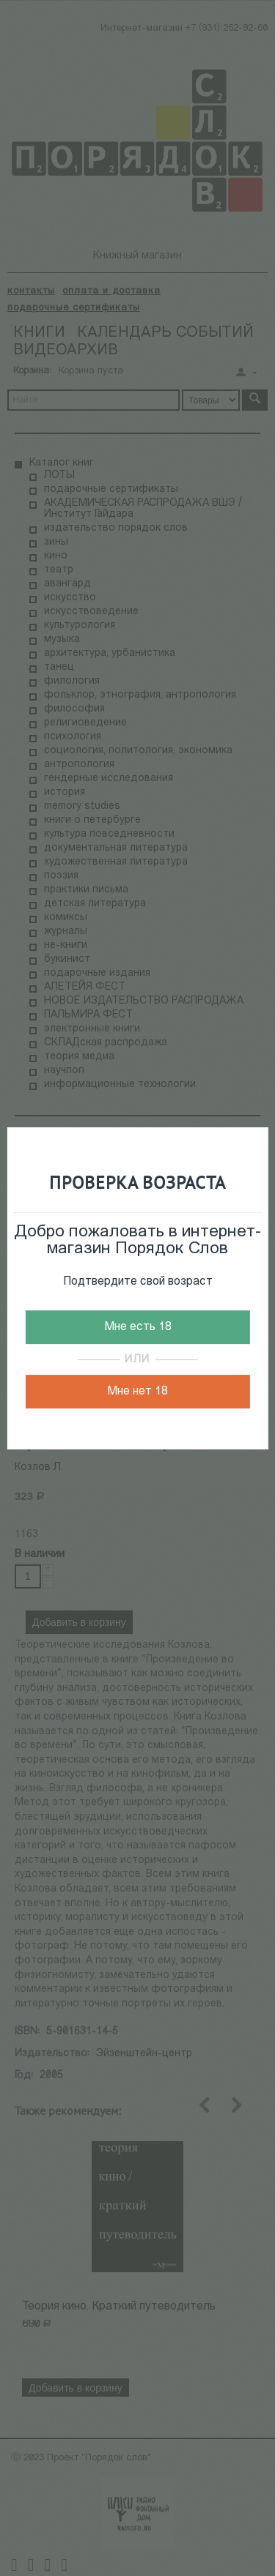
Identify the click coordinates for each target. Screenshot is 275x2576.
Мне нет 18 (137, 1391)
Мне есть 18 (138, 1327)
